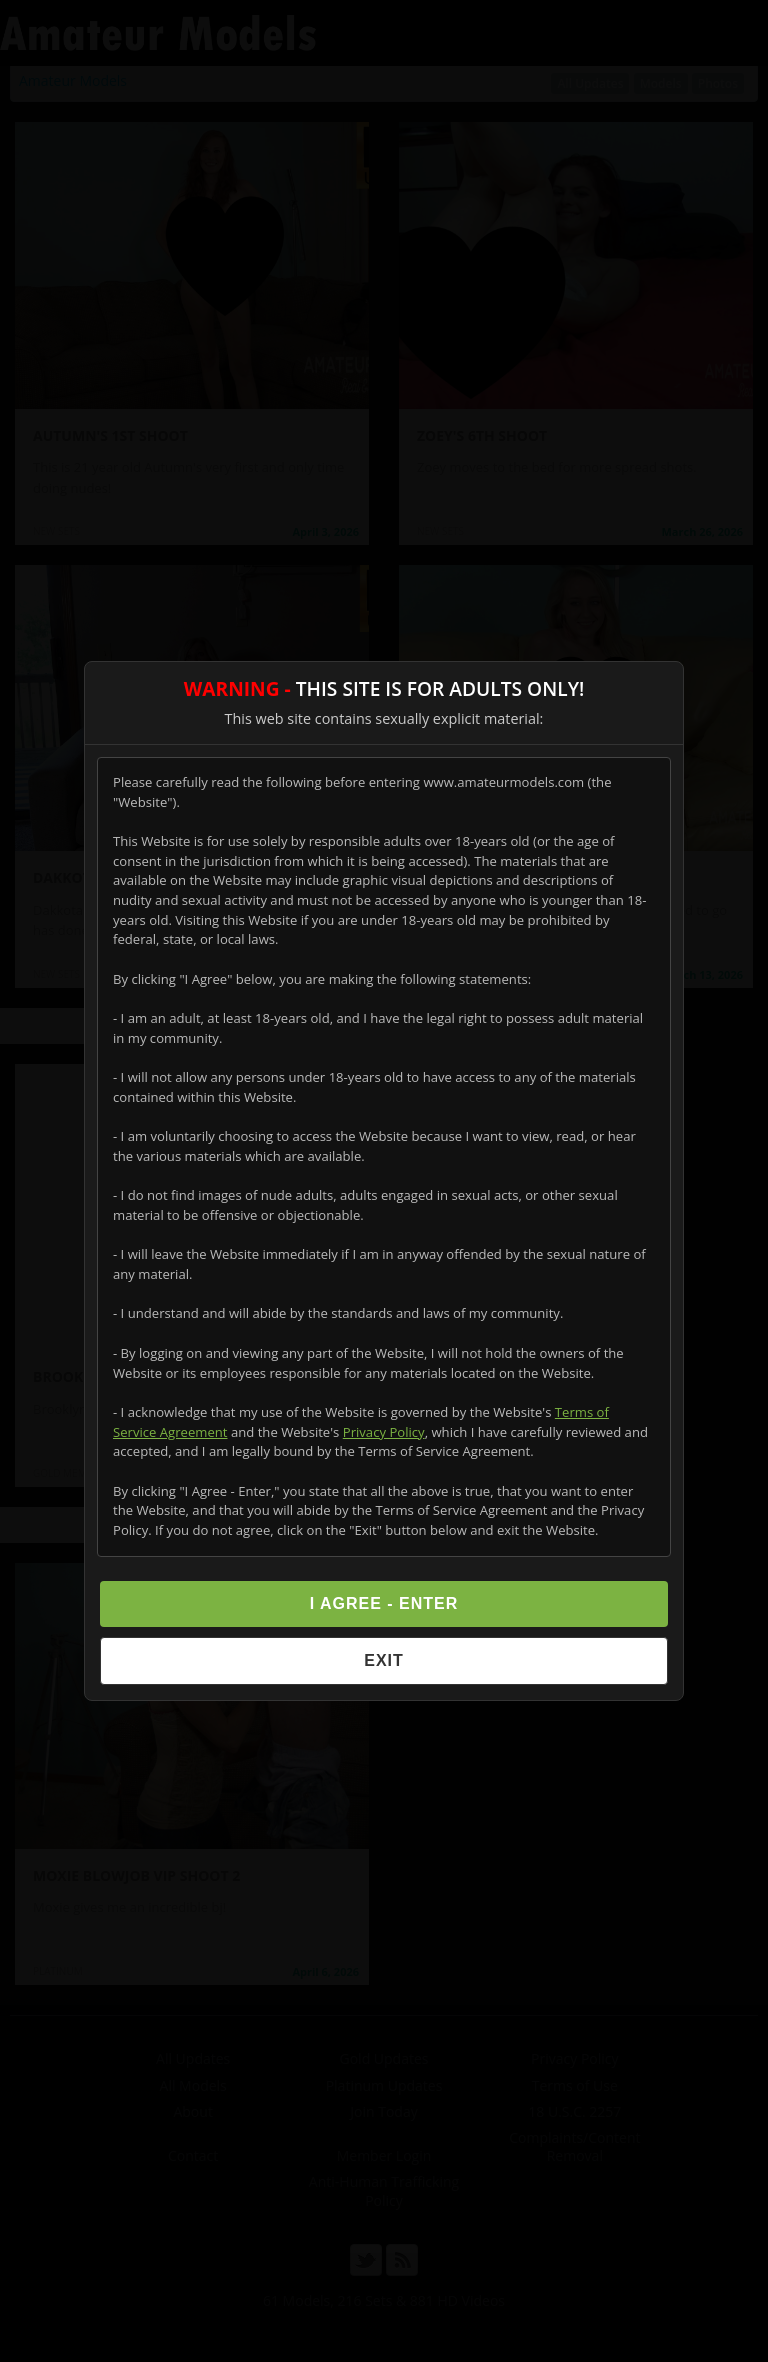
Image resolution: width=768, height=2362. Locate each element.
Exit (384, 1660)
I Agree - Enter (384, 1603)
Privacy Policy (384, 1432)
